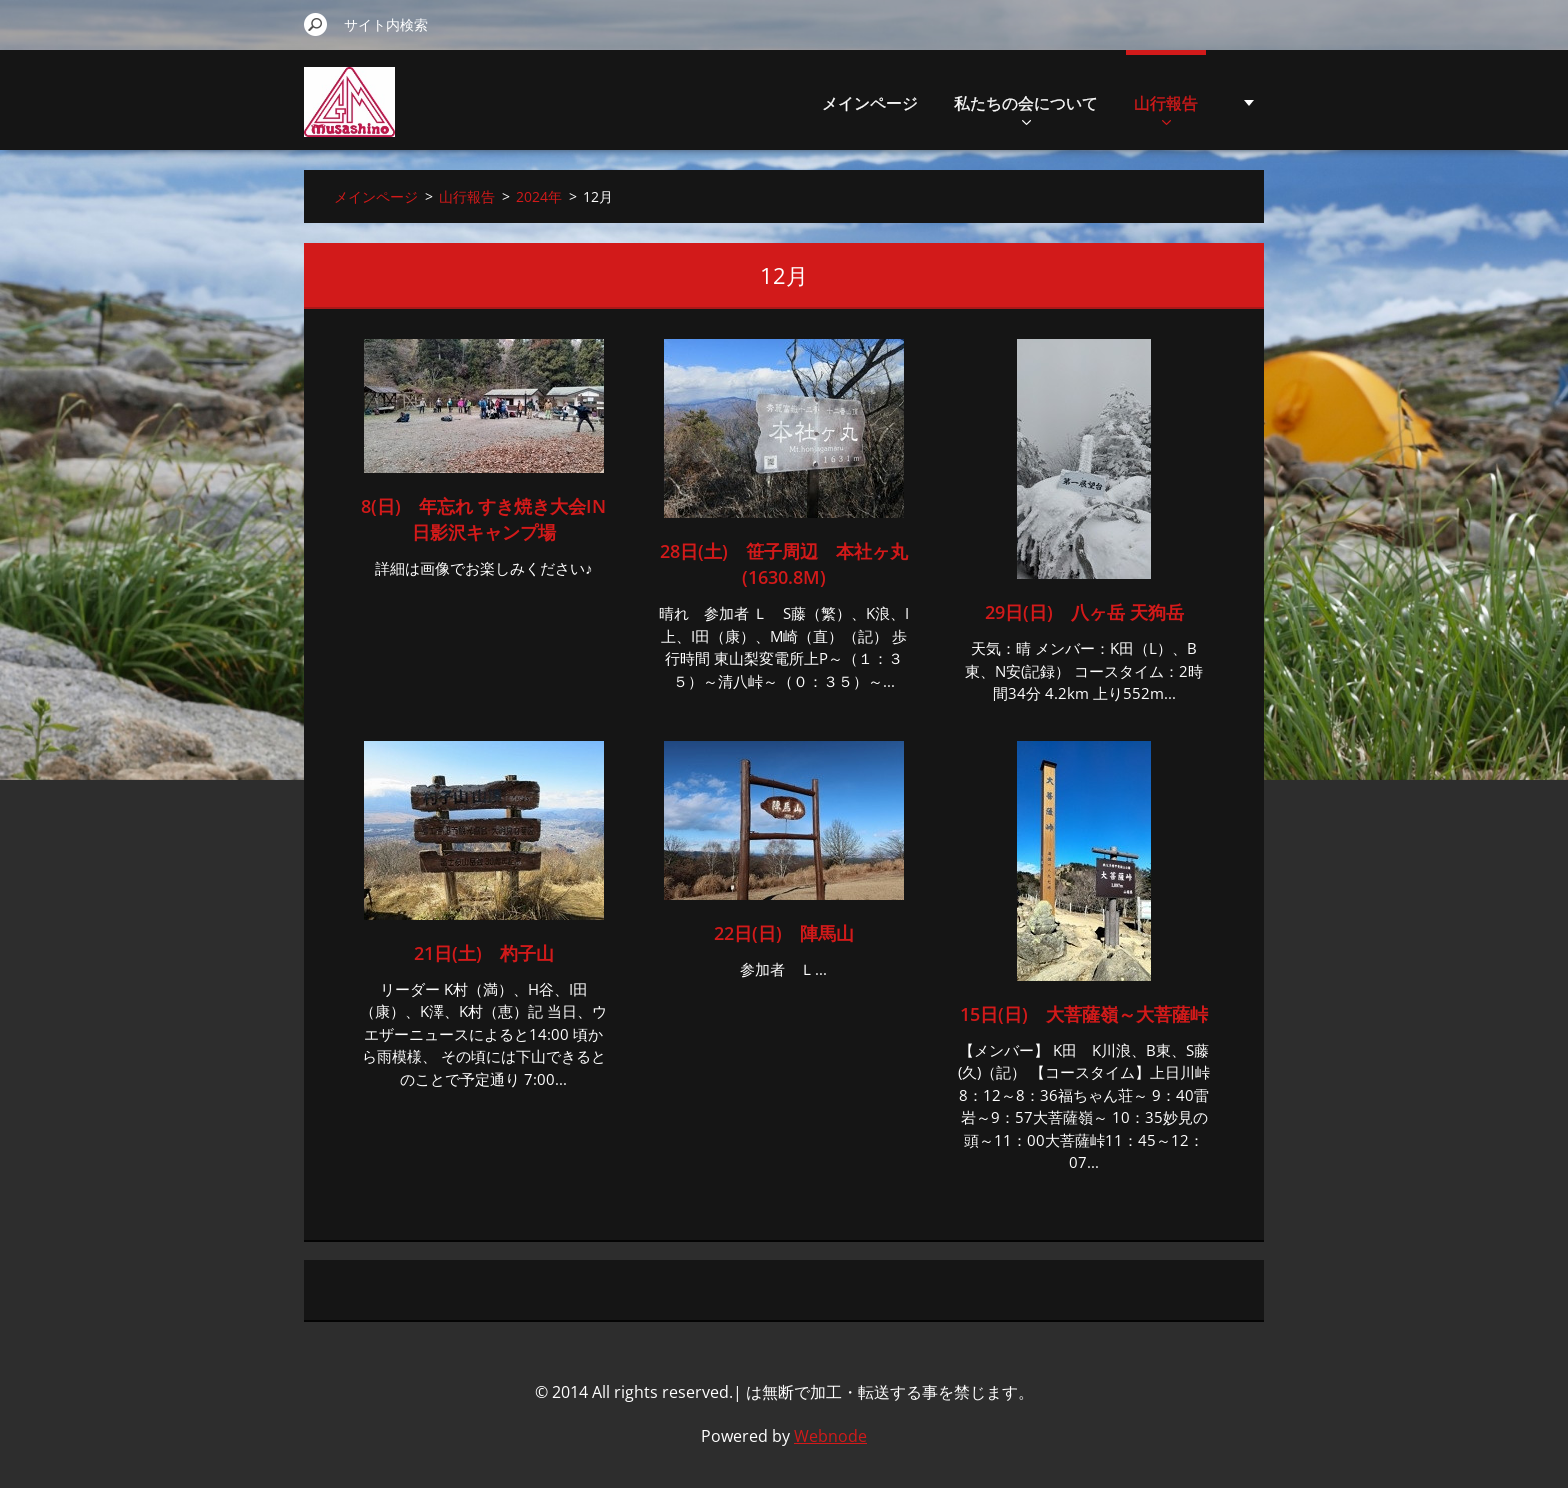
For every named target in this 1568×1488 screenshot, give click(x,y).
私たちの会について (1026, 108)
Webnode (830, 1436)
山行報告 (1166, 108)
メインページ (870, 103)
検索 (316, 24)
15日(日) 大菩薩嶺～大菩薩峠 (1084, 1014)
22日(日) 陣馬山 (784, 933)
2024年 (539, 196)
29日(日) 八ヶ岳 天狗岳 (1084, 612)
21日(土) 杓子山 (484, 953)
